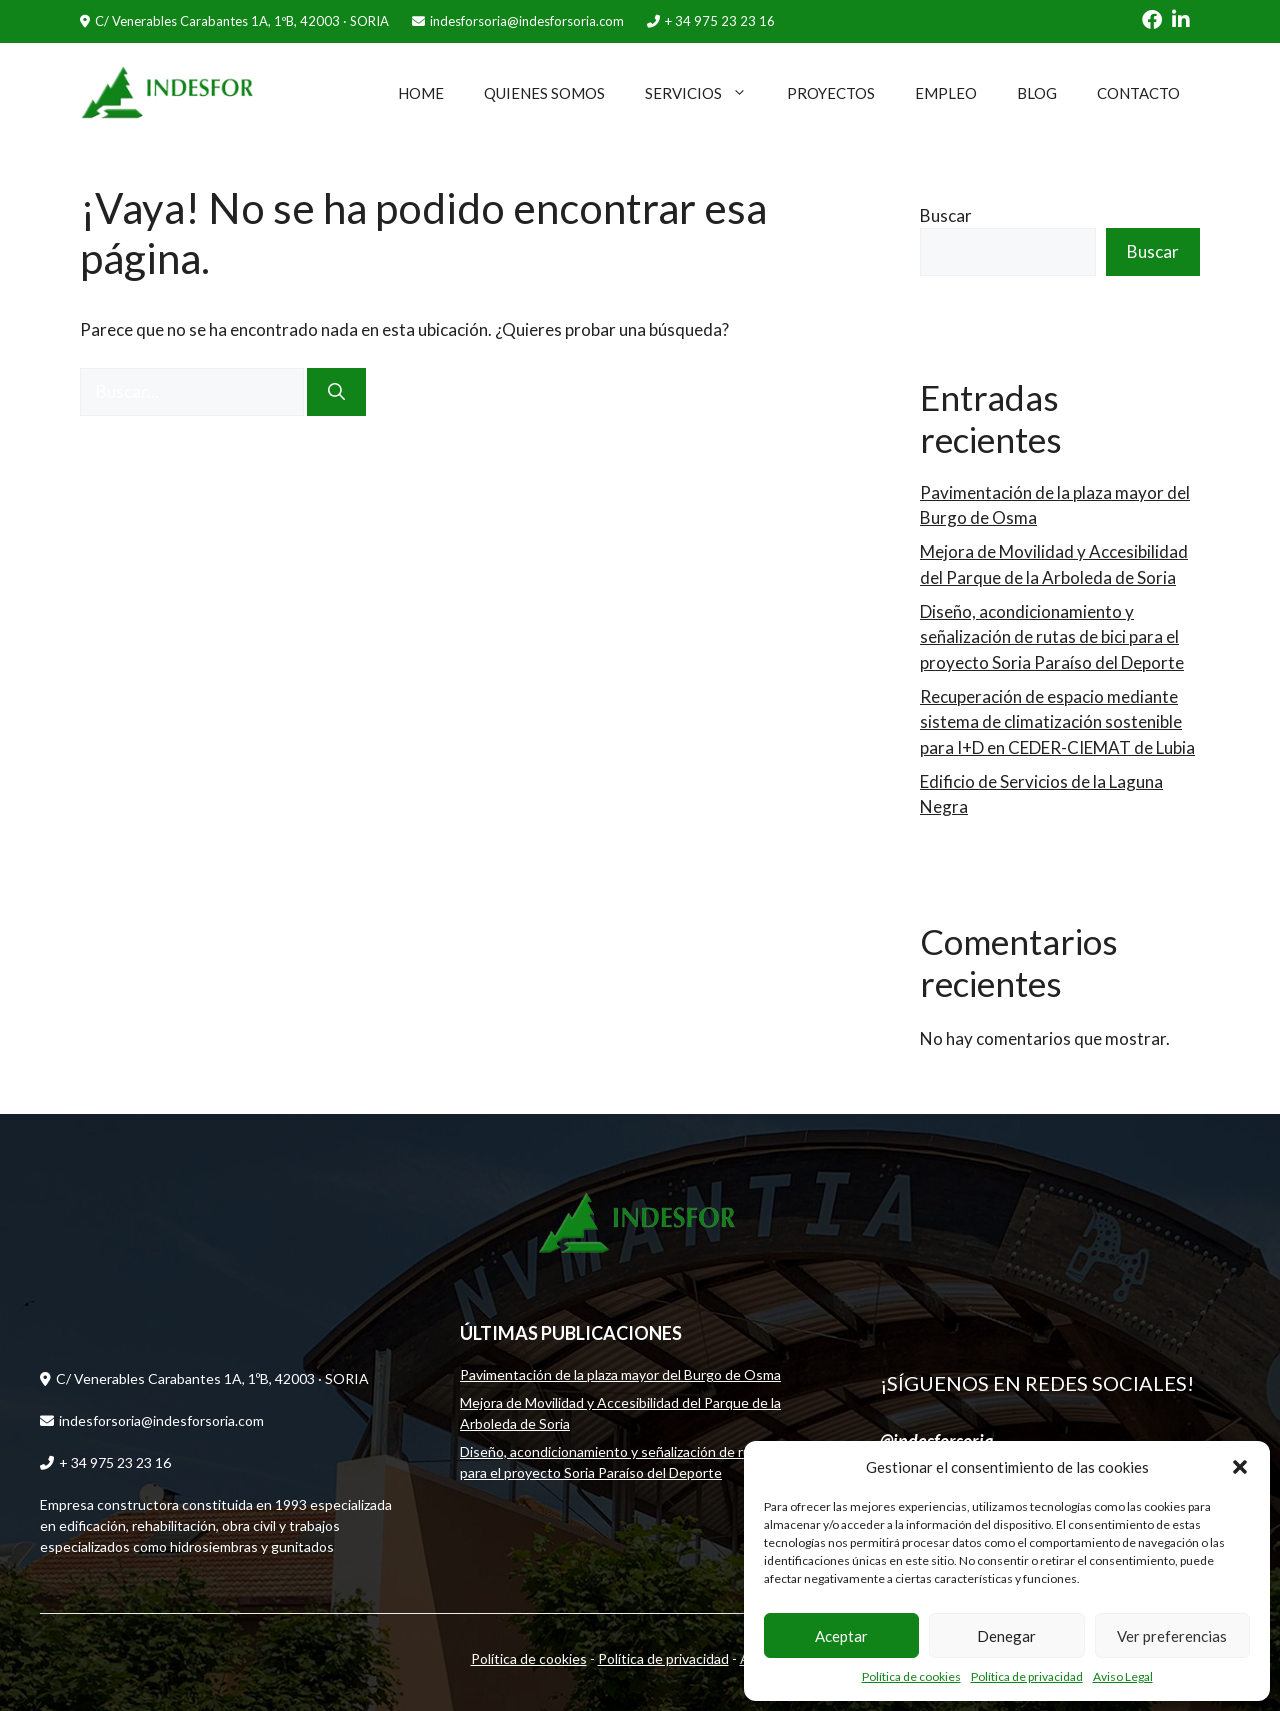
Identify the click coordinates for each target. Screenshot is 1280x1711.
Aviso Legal (1123, 1676)
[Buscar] (336, 392)
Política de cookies (911, 1676)
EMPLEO (946, 93)
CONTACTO (1138, 93)
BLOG (1037, 93)
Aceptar (841, 1636)
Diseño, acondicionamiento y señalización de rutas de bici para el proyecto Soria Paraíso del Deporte (1052, 637)
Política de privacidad (1027, 1676)
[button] (1240, 1467)
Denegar (1006, 1636)
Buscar (946, 215)
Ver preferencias (1172, 1636)
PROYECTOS (831, 93)
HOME (421, 93)
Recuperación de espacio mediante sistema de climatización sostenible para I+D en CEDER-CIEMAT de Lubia (1057, 722)
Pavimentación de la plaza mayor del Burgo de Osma (620, 1374)
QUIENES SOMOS (544, 93)
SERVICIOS (706, 93)
